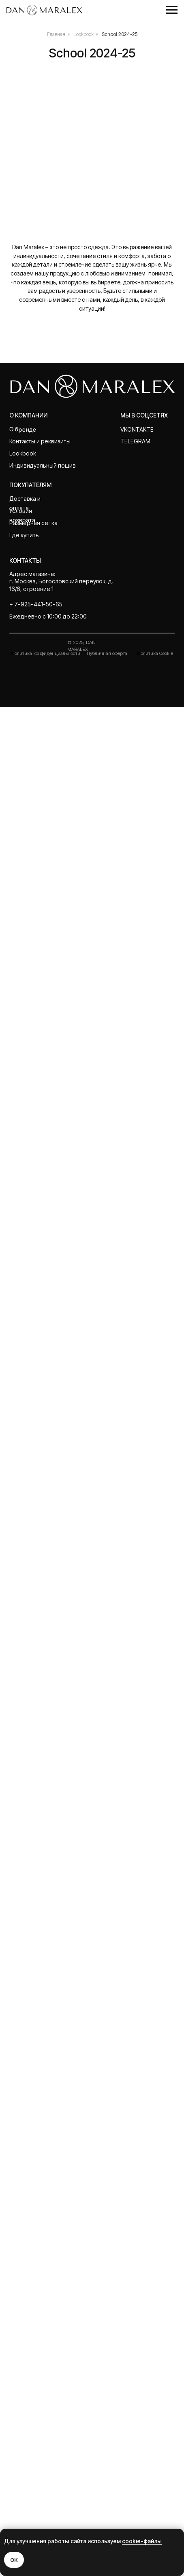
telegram (135, 2310)
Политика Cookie (155, 2522)
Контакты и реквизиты (40, 2310)
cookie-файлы (142, 2541)
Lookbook (83, 34)
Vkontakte (137, 2297)
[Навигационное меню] (172, 10)
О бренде (22, 2297)
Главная (56, 34)
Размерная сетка (33, 2391)
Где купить (24, 2403)
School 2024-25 (119, 34)
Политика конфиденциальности (45, 2522)
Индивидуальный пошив (42, 2334)
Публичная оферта (107, 2522)
